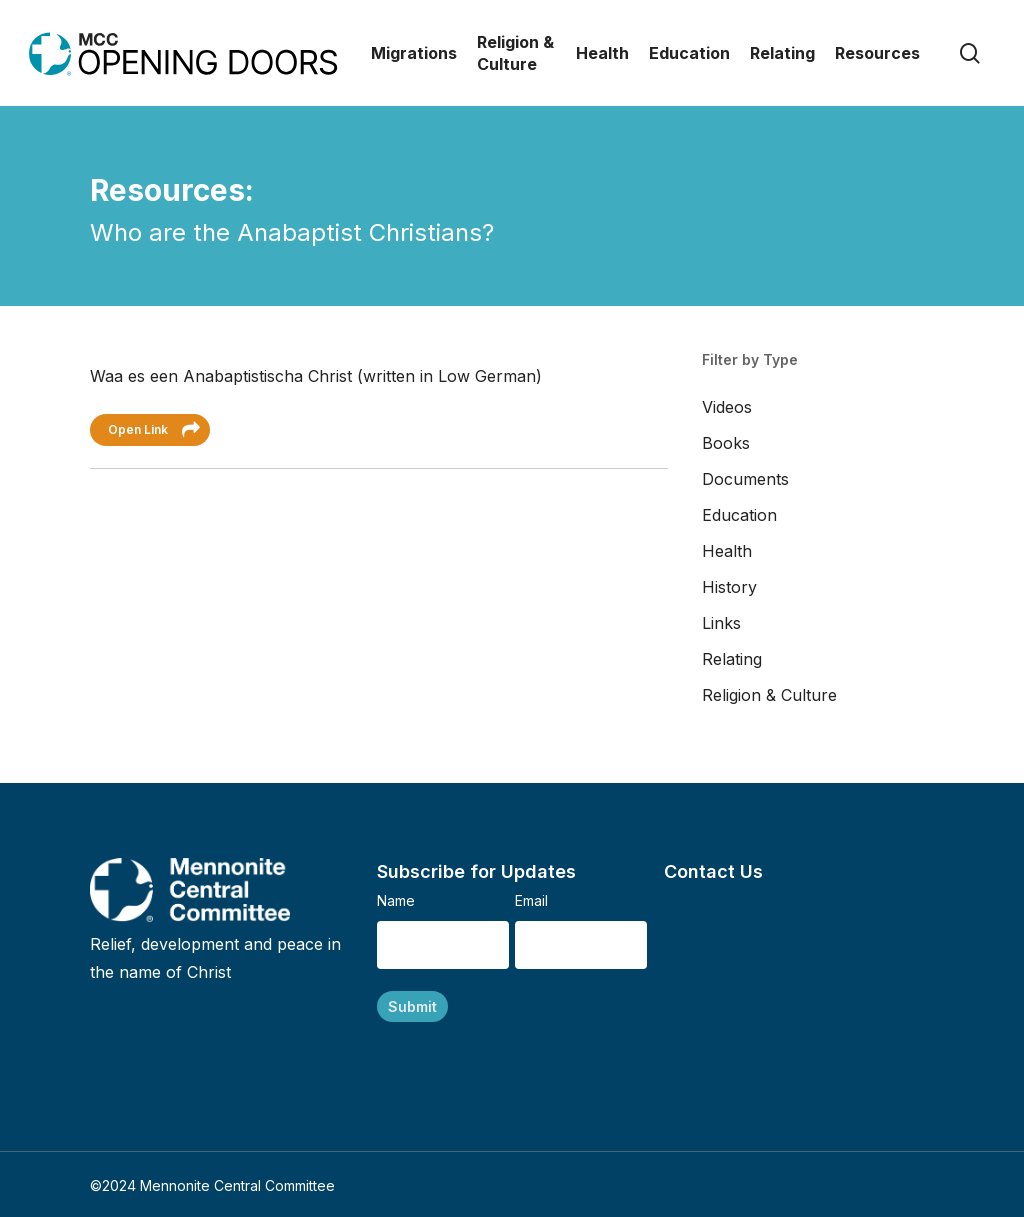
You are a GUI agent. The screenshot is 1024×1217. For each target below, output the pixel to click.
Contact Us (713, 871)
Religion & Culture (769, 695)
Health (727, 551)
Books (726, 443)
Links (721, 623)
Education (739, 515)
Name (396, 900)
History (729, 587)
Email (531, 900)
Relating (732, 659)
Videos (727, 407)
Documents (745, 479)
